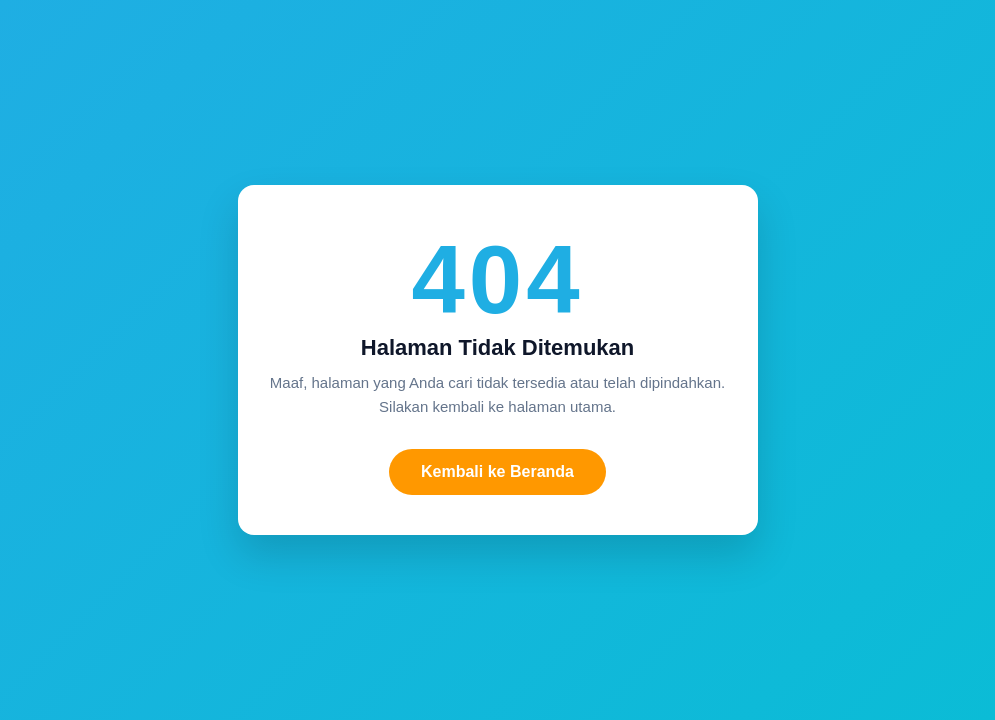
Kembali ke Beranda (497, 471)
